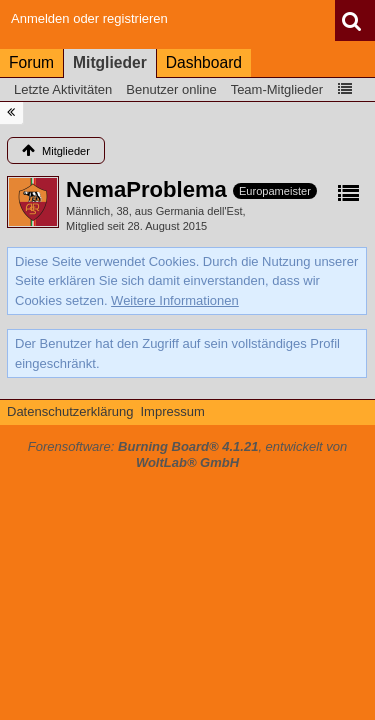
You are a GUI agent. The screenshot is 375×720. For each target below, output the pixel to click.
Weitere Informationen (175, 300)
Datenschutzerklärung (70, 411)
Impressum (172, 411)
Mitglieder (110, 62)
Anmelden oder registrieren (89, 18)
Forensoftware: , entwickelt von (188, 455)
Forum (31, 62)
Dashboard (204, 62)
